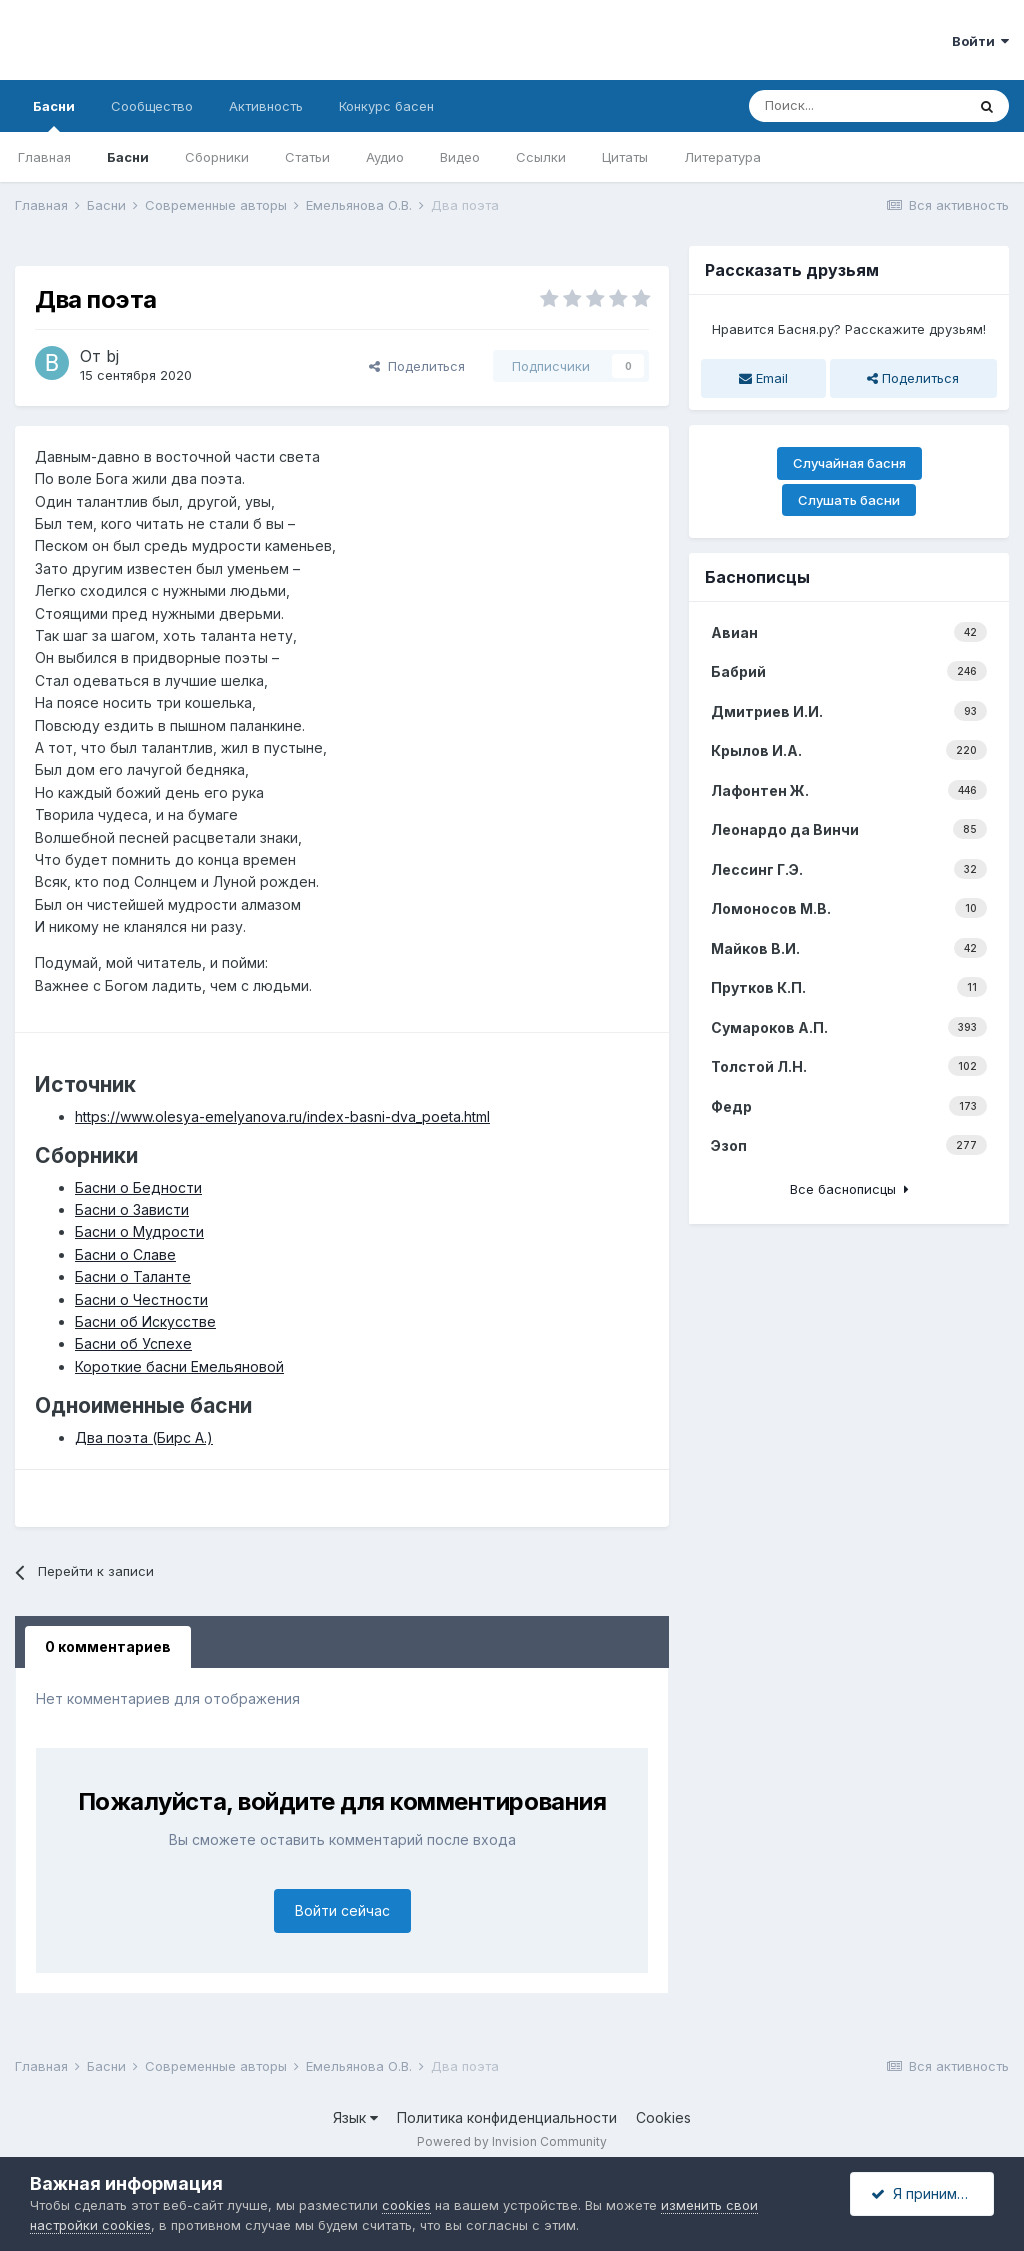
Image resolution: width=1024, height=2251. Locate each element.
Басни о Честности (141, 1299)
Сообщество (152, 106)
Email (763, 378)
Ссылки (541, 157)
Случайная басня (849, 463)
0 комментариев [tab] (108, 1646)
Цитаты (625, 157)
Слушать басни (849, 500)
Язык (355, 2117)
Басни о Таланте (133, 1276)
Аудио (385, 157)
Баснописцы (757, 577)
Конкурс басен (386, 106)
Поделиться (417, 366)
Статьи (307, 157)
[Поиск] (857, 106)
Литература (722, 157)
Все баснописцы (849, 1189)
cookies (406, 2205)
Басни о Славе (125, 1254)
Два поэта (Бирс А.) (144, 1437)
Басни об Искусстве (145, 1321)
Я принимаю (924, 2193)
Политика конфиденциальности (507, 2117)
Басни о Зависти (132, 1209)
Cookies (663, 2117)
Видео (460, 157)
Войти (980, 41)
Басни (54, 115)
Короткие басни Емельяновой (179, 1366)
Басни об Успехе (133, 1343)
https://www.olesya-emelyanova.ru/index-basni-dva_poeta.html (282, 1116)
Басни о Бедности (138, 1187)
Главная (44, 157)
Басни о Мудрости (139, 1231)
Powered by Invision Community (512, 2141)
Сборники (217, 157)
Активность (266, 106)
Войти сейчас (342, 1910)
